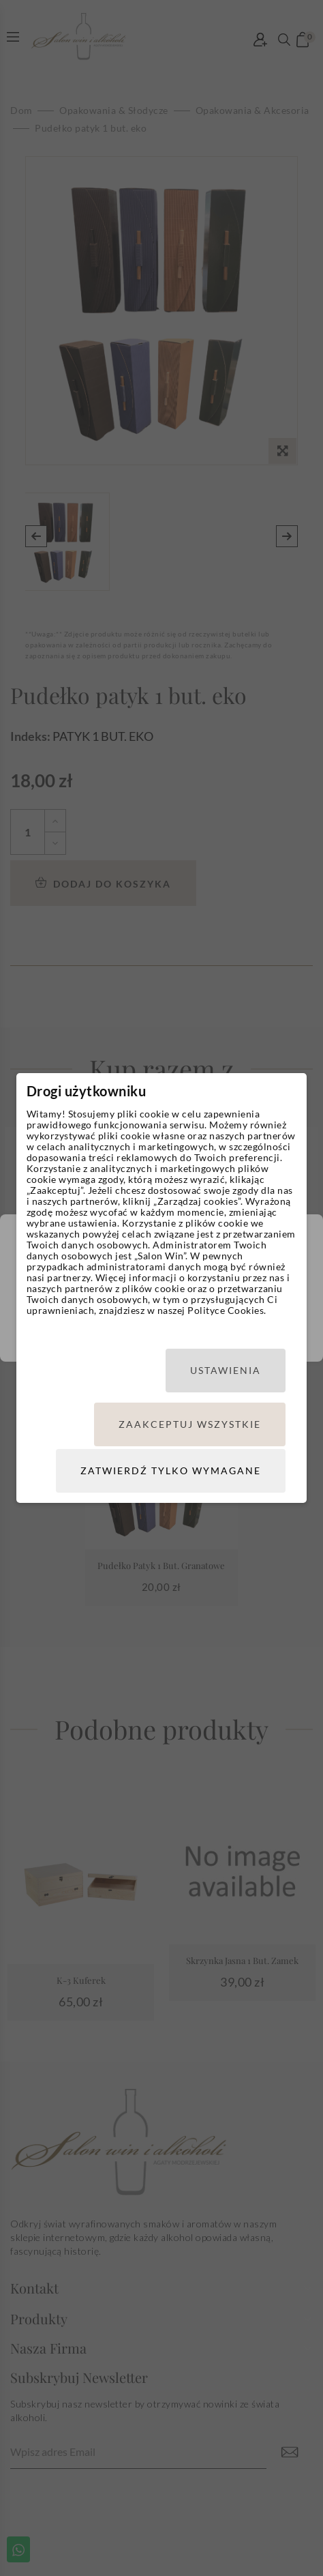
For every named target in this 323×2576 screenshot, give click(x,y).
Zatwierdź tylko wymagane (170, 1470)
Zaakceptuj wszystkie (190, 1424)
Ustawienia (225, 1370)
